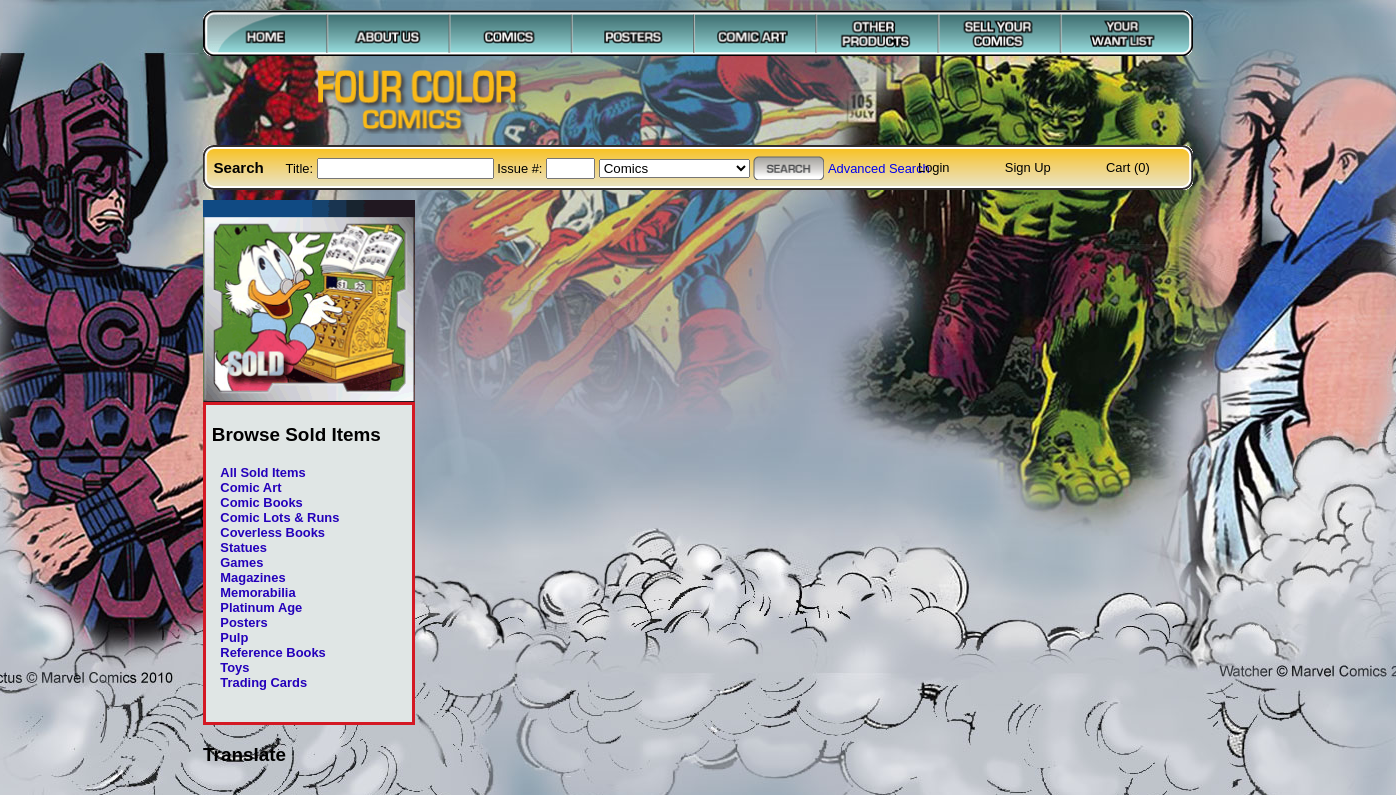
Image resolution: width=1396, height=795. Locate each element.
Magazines (252, 577)
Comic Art (250, 487)
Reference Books (272, 652)
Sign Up (1028, 167)
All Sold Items (262, 472)
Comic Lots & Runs (279, 517)
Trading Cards (263, 682)
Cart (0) (1128, 167)
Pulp (234, 637)
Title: (301, 168)
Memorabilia (257, 592)
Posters (243, 622)
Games (241, 562)
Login (934, 167)
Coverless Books (272, 532)
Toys (234, 667)
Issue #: (521, 168)
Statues (243, 547)
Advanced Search (879, 168)
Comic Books (261, 502)
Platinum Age (261, 607)
